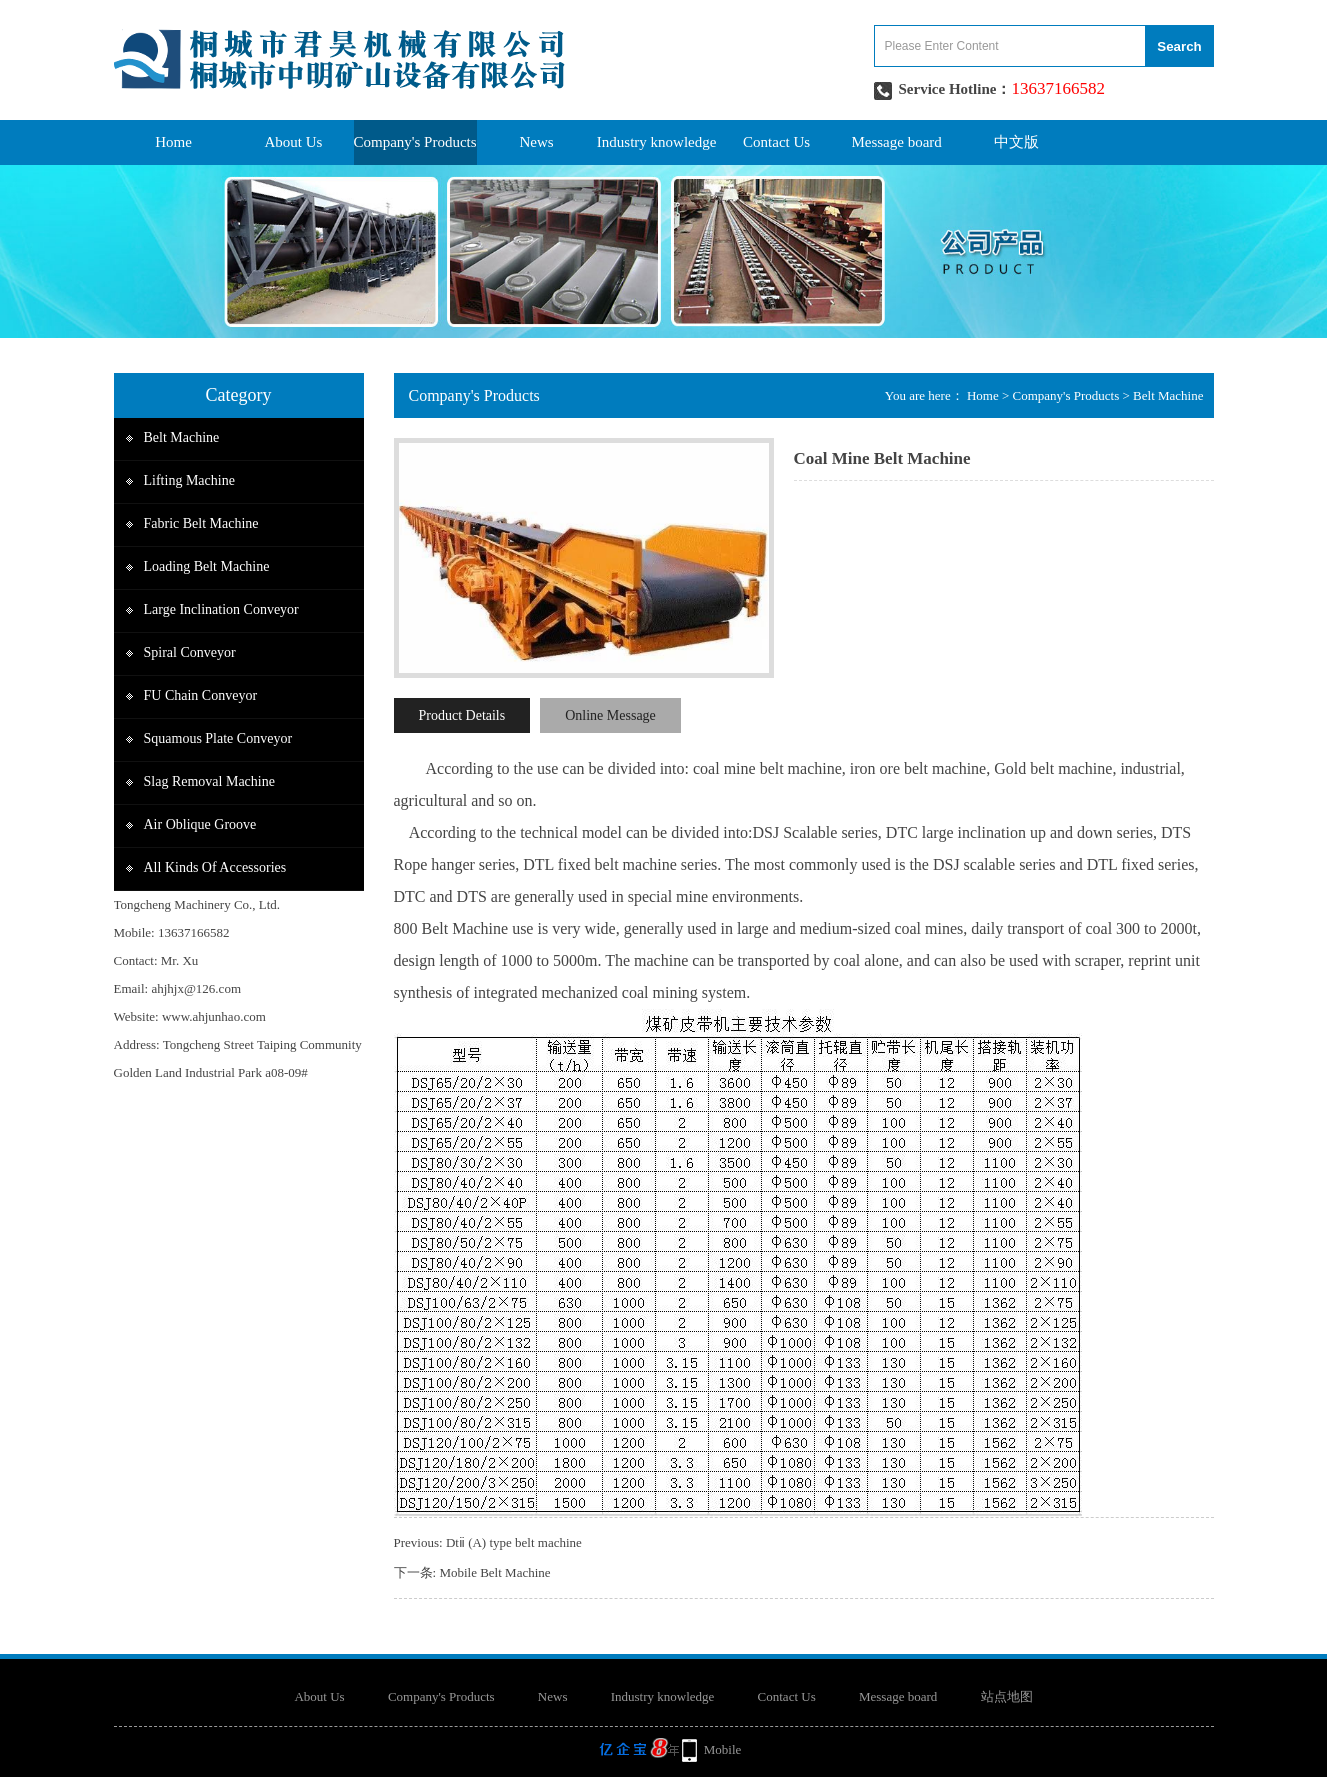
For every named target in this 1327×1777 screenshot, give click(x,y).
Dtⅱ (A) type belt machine (514, 1542)
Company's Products (415, 142)
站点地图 (1007, 1696)
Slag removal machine (209, 781)
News (537, 142)
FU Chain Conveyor (201, 695)
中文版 (1016, 142)
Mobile (723, 1749)
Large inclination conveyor (221, 609)
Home (173, 142)
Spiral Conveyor (190, 652)
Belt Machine (182, 437)
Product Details (462, 715)
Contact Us (776, 142)
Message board (896, 142)
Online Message (610, 715)
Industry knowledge (657, 142)
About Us (294, 142)
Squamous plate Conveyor (218, 738)
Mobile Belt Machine (494, 1572)
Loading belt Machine (207, 566)
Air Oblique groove (200, 824)
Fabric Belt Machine (201, 523)
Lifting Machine (189, 480)
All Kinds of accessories (215, 867)
